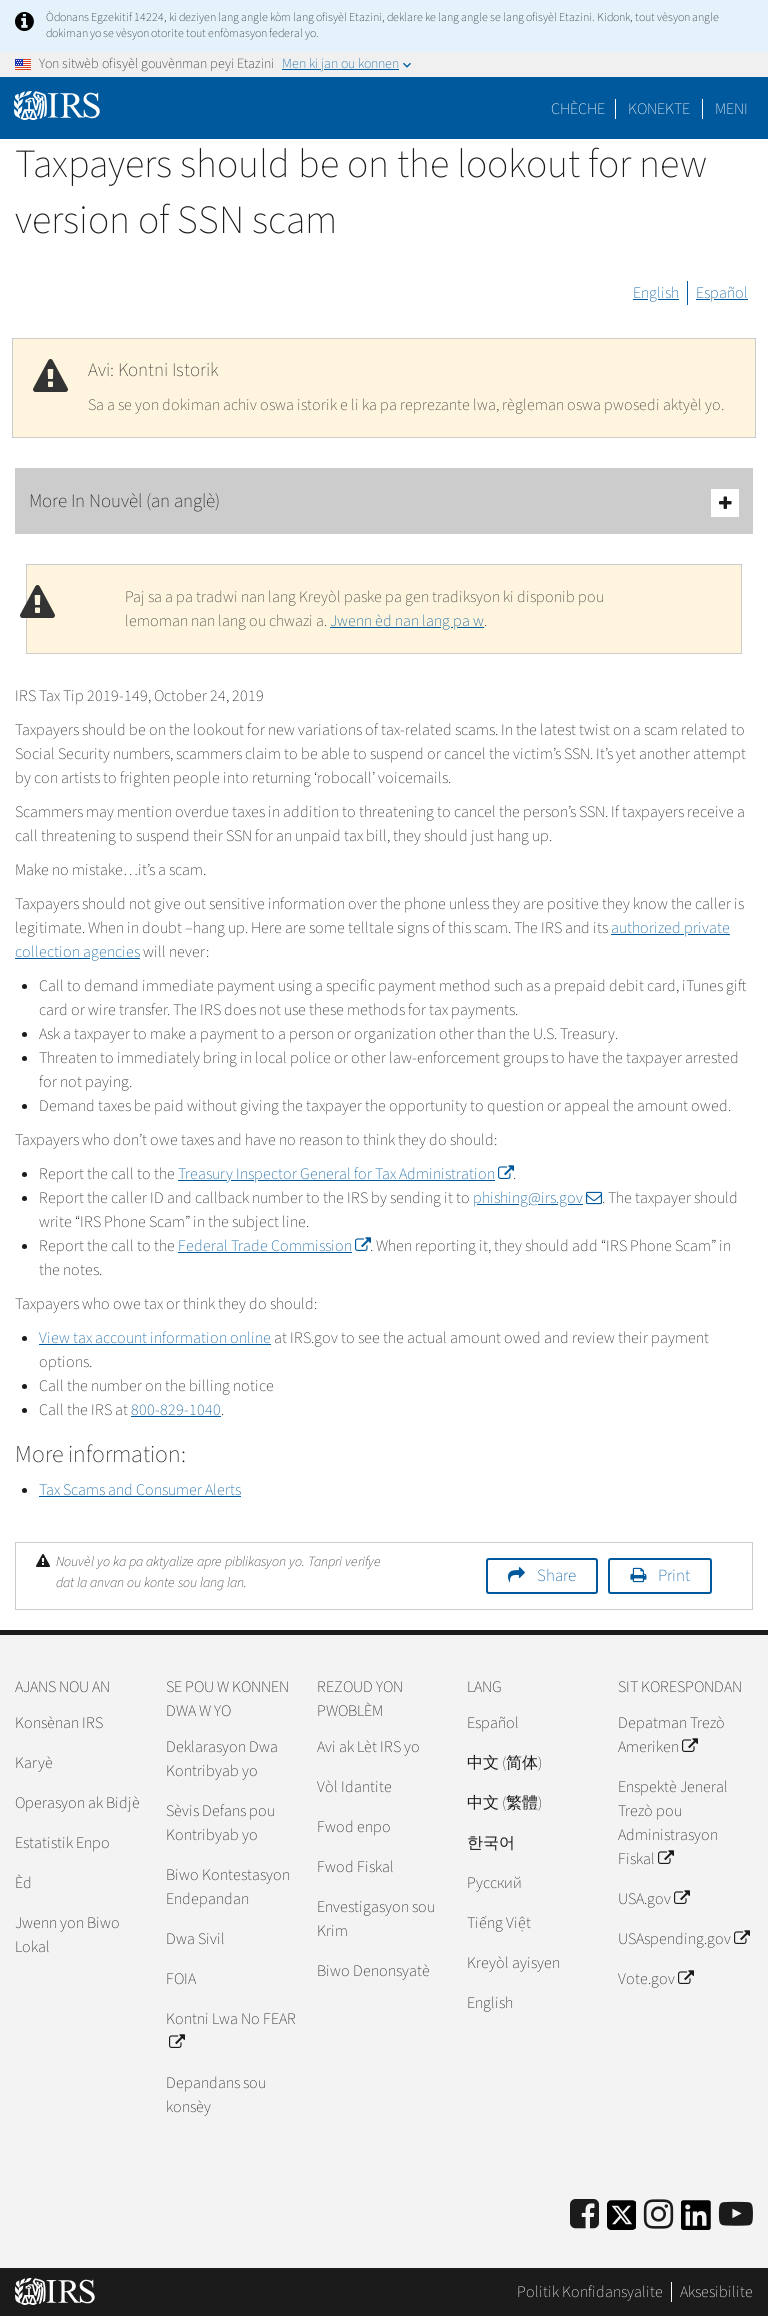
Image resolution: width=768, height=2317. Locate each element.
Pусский (494, 1883)
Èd (23, 1883)
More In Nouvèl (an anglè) (384, 502)
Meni (731, 109)
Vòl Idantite (354, 1787)
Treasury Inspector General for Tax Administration (345, 1174)
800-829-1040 (176, 1410)
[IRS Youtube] (736, 2215)
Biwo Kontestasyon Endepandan (228, 1887)
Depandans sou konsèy (216, 2095)
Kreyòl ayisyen (513, 1963)
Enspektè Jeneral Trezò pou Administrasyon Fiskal (673, 1823)
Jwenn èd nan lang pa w (407, 621)
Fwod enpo (354, 1827)
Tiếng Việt (499, 1923)
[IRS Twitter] (622, 2221)
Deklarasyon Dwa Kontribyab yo (222, 1759)
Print (674, 1576)
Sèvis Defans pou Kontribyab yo (220, 1823)
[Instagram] (658, 2215)
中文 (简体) (504, 1763)
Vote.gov (655, 1979)
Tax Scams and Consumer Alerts (140, 1490)
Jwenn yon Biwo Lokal (67, 1935)
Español (722, 293)
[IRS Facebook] (584, 2215)
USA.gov (653, 1899)
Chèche (578, 109)
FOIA (181, 1979)
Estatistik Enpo (62, 1843)
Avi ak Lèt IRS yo (368, 1747)
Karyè (34, 1763)
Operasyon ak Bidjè (77, 1803)
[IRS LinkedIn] (696, 2221)
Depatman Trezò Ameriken (671, 1735)
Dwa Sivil (195, 1939)
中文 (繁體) (504, 1803)
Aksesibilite (716, 2292)
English (656, 293)
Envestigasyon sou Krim (376, 1919)
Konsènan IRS (59, 1723)
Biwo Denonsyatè (373, 1971)
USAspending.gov (683, 1939)
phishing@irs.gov (537, 1198)
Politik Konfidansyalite (590, 2292)
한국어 (491, 1843)
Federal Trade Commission (274, 1246)
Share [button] (556, 1576)
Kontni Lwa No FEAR (231, 2031)
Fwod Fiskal (355, 1867)
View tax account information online (155, 1338)
